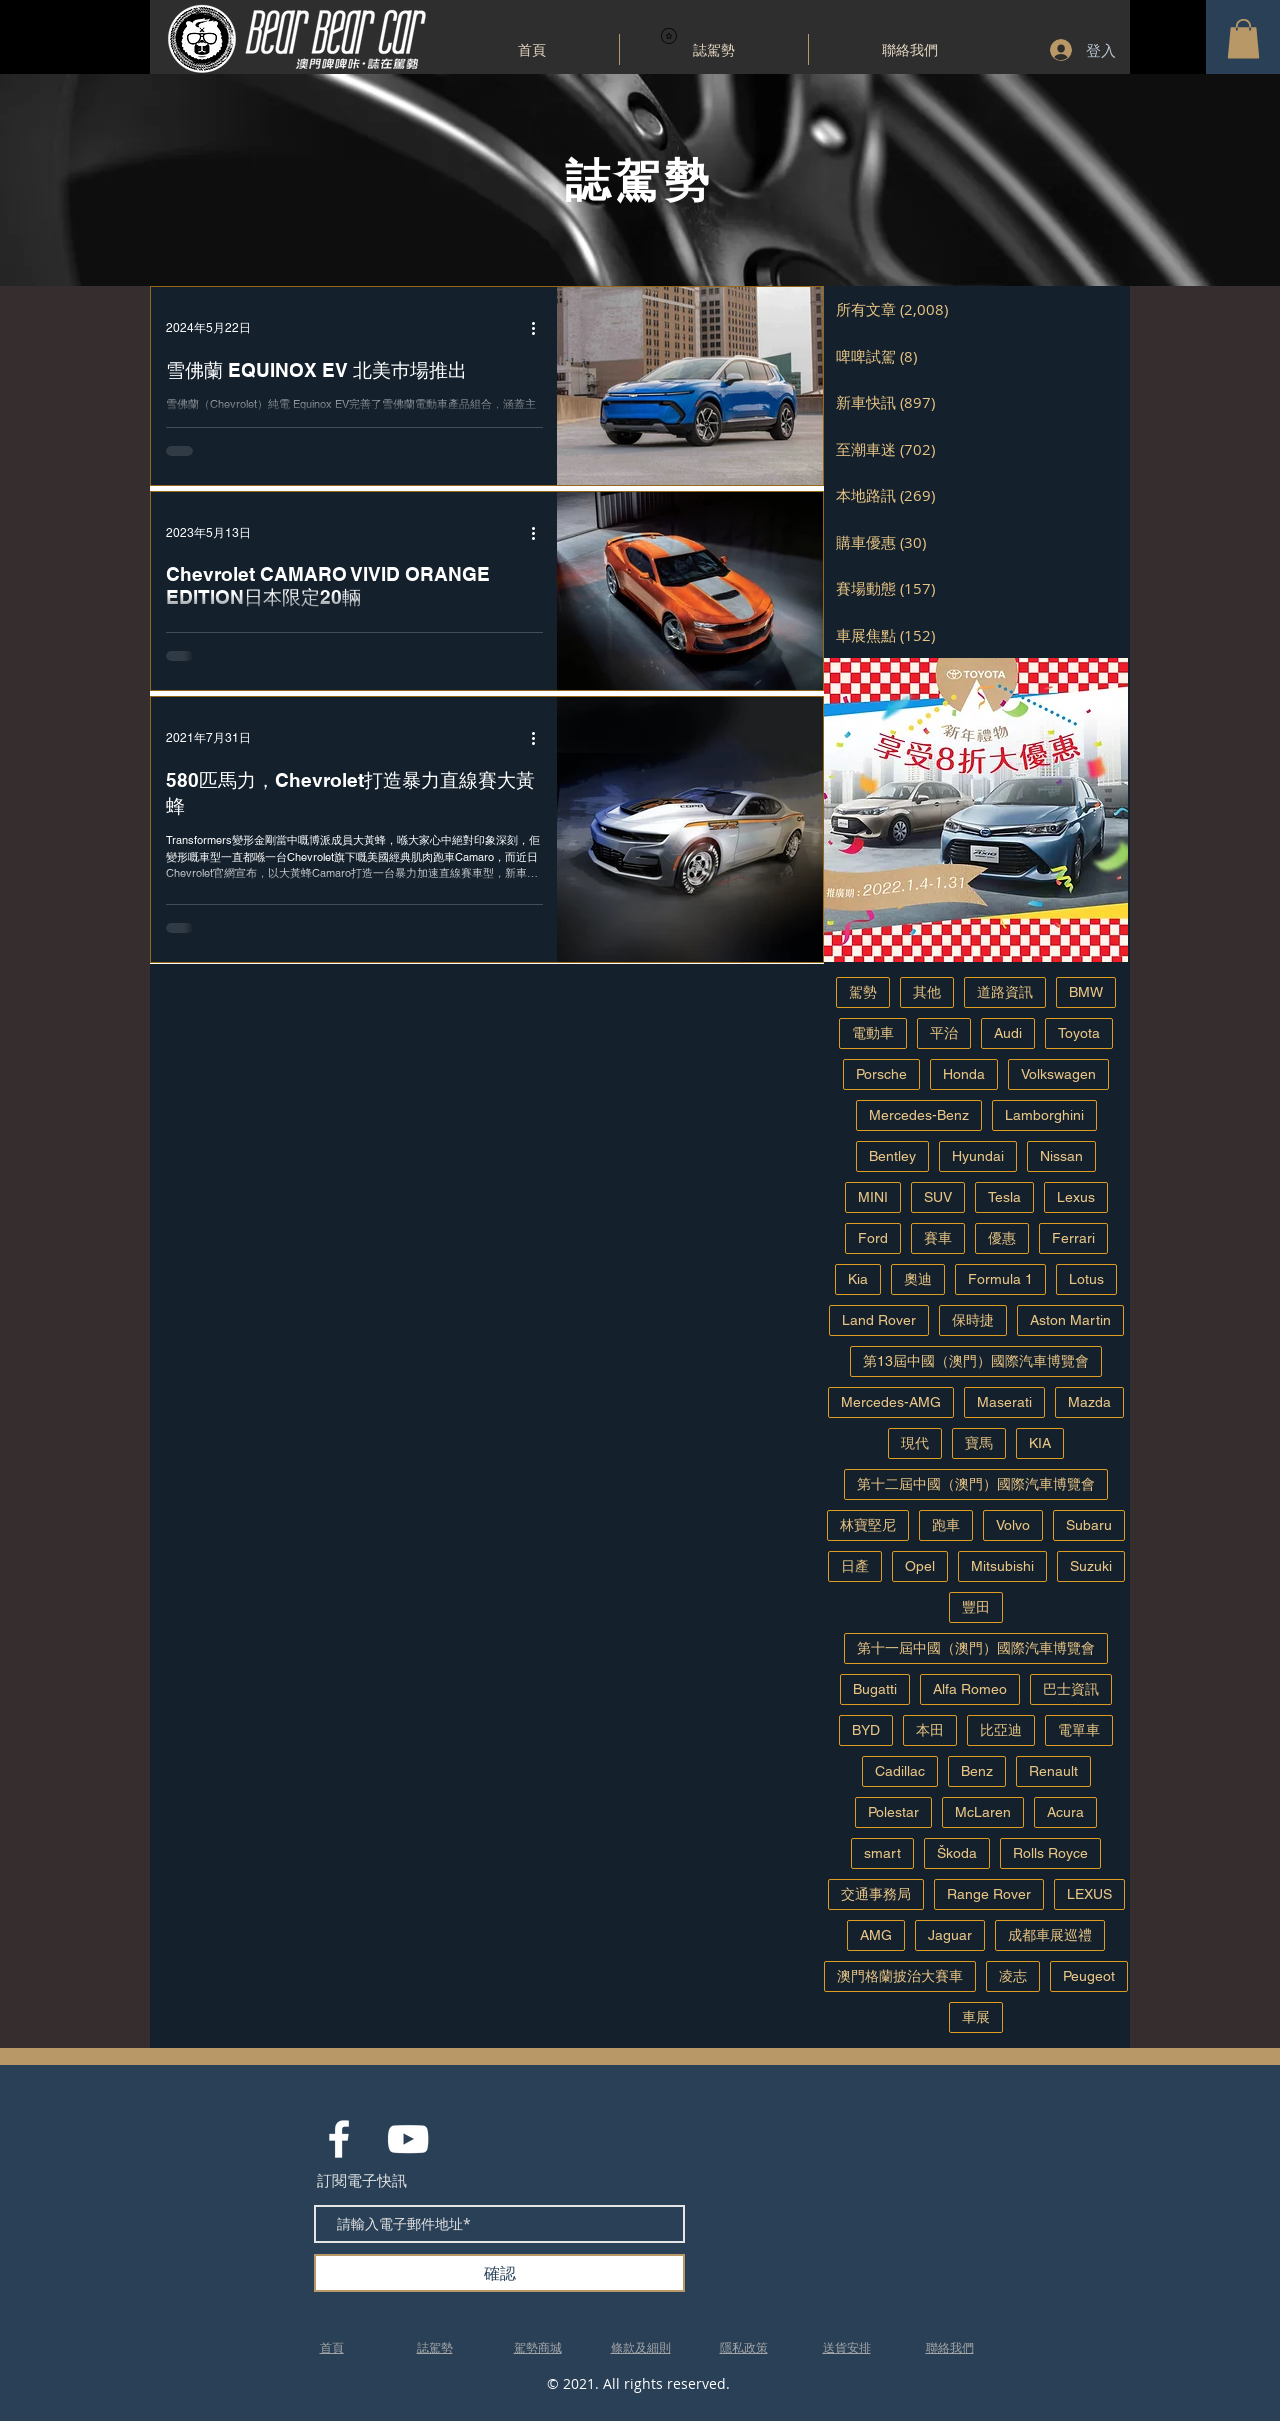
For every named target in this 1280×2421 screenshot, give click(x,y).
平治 (944, 1033)
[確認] (499, 2273)
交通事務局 (876, 1894)
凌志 (1013, 1976)
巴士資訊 (1071, 1689)
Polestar (893, 1812)
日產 (855, 1566)
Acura (1065, 1812)
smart (882, 1853)
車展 (976, 2017)
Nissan (1061, 1156)
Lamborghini (1044, 1115)
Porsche (881, 1074)
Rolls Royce (1050, 1853)
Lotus (1086, 1279)
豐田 (976, 1607)
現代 (915, 1443)
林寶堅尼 (868, 1525)
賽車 (938, 1238)
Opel (920, 1566)
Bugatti (875, 1689)
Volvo (1013, 1525)
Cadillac (900, 1771)
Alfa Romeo (970, 1689)
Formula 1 (1000, 1279)
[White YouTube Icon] (408, 2139)
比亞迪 (1001, 1730)
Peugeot (1089, 1976)
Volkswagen (1058, 1074)
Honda (964, 1074)
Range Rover (989, 1894)
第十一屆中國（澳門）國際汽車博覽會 (976, 1648)
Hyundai (978, 1156)
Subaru (1089, 1525)
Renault (1053, 1771)
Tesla (1004, 1197)
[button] (1243, 38)
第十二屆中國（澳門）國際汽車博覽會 (976, 1484)
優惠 (1002, 1238)
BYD (866, 1730)
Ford (873, 1238)
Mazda (1089, 1402)
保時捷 (973, 1320)
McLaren (983, 1812)
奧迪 (918, 1279)
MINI (873, 1197)
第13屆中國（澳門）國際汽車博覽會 (976, 1361)
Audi (1008, 1033)
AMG (876, 1935)
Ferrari (1073, 1238)
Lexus (1076, 1197)
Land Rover (879, 1320)
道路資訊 (1005, 992)
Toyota (1079, 1033)
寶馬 (979, 1443)
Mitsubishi (1002, 1566)
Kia (858, 1279)
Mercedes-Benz (919, 1115)
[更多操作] (540, 328)
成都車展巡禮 (1050, 1935)
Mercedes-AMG (891, 1402)
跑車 (946, 1525)
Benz (977, 1771)
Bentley (892, 1156)
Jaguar (950, 1935)
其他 (927, 992)
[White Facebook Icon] (339, 2139)
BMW (1086, 992)
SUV (938, 1197)
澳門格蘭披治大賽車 (900, 1976)
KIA (1040, 1443)
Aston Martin (1070, 1320)
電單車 (1079, 1730)
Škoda (957, 1853)
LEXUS (1089, 1894)
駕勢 (863, 992)
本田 (930, 1730)
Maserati (1004, 1402)
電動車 (873, 1033)
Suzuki (1091, 1566)
